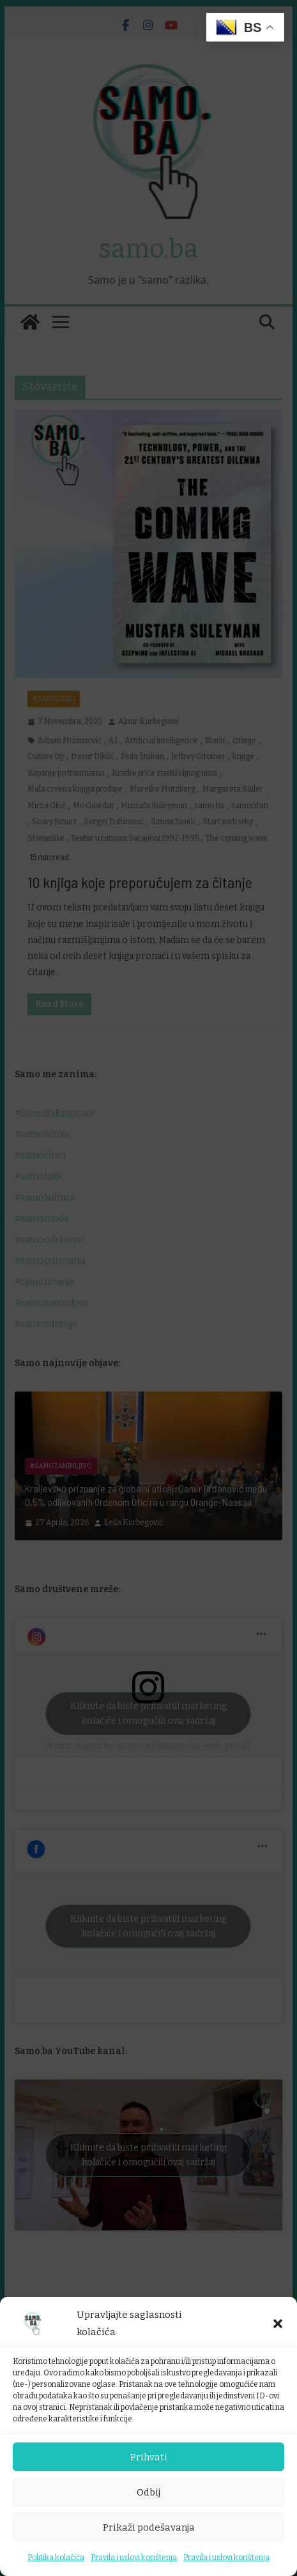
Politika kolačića (55, 2557)
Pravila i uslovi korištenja (134, 2557)
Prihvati (148, 2457)
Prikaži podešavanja (149, 2527)
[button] (277, 2323)
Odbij (148, 2492)
